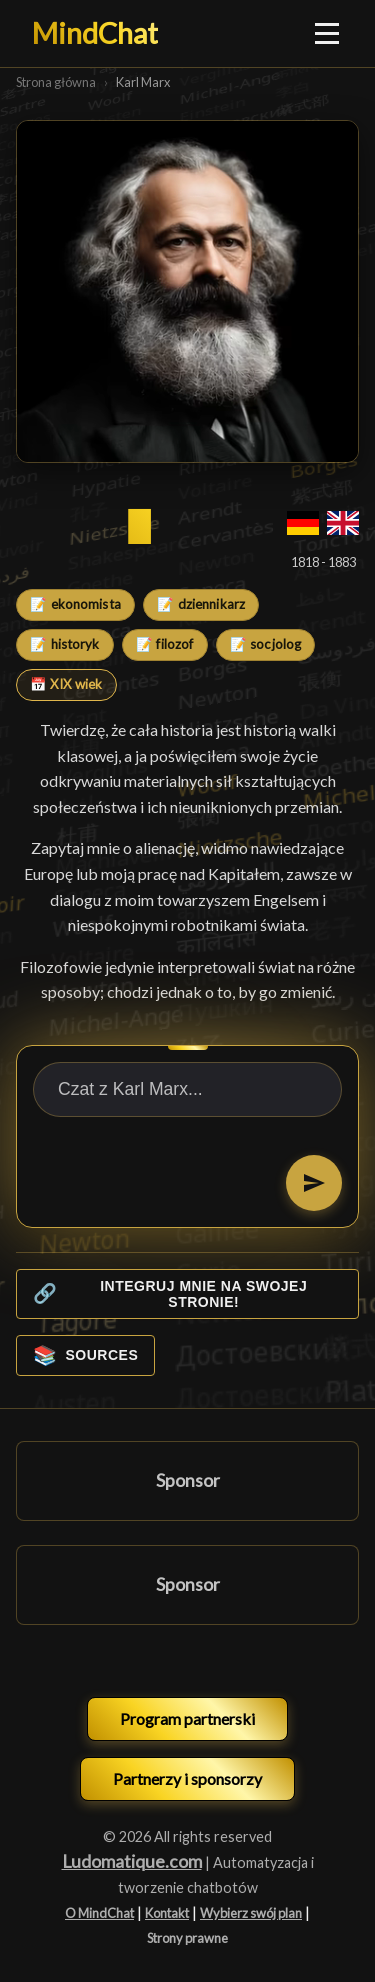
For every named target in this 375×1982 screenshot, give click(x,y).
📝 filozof (164, 644)
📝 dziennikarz (201, 604)
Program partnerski (187, 1718)
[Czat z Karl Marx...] (187, 1089)
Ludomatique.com (132, 1861)
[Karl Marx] (187, 291)
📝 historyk (64, 644)
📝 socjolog (265, 644)
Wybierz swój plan (251, 1913)
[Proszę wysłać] (314, 1183)
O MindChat (99, 1913)
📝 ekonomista (75, 604)
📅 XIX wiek (66, 684)
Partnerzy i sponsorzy (187, 1778)
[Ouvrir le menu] (328, 33)
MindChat (95, 33)
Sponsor (188, 1480)
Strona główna (56, 82)
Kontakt (167, 1913)
